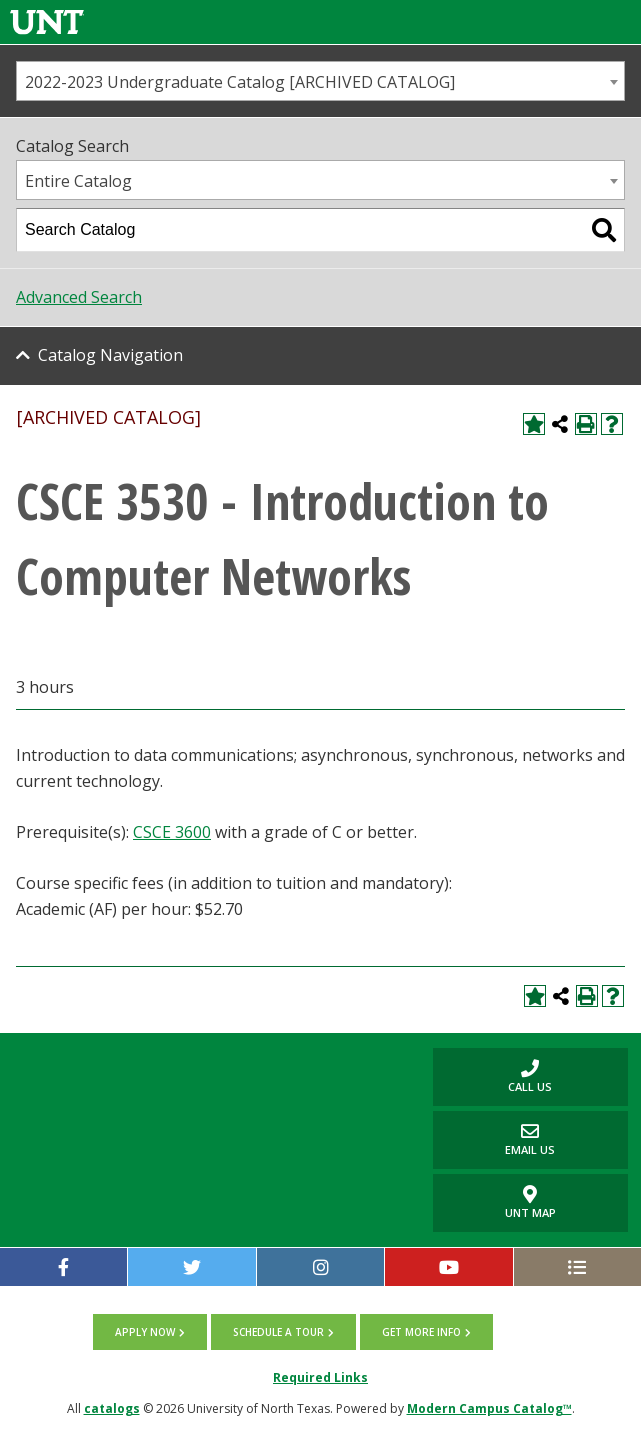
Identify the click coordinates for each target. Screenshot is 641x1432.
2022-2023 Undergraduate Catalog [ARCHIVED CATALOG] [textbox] (240, 82)
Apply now (145, 1332)
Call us (493, 1076)
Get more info (421, 1332)
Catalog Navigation (110, 355)
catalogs (112, 1408)
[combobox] (320, 81)
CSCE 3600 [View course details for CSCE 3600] (172, 832)
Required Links (320, 1377)
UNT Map (530, 1203)
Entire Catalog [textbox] (78, 181)
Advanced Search (79, 297)
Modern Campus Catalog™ (489, 1408)
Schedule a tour (278, 1332)
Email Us (494, 1139)
